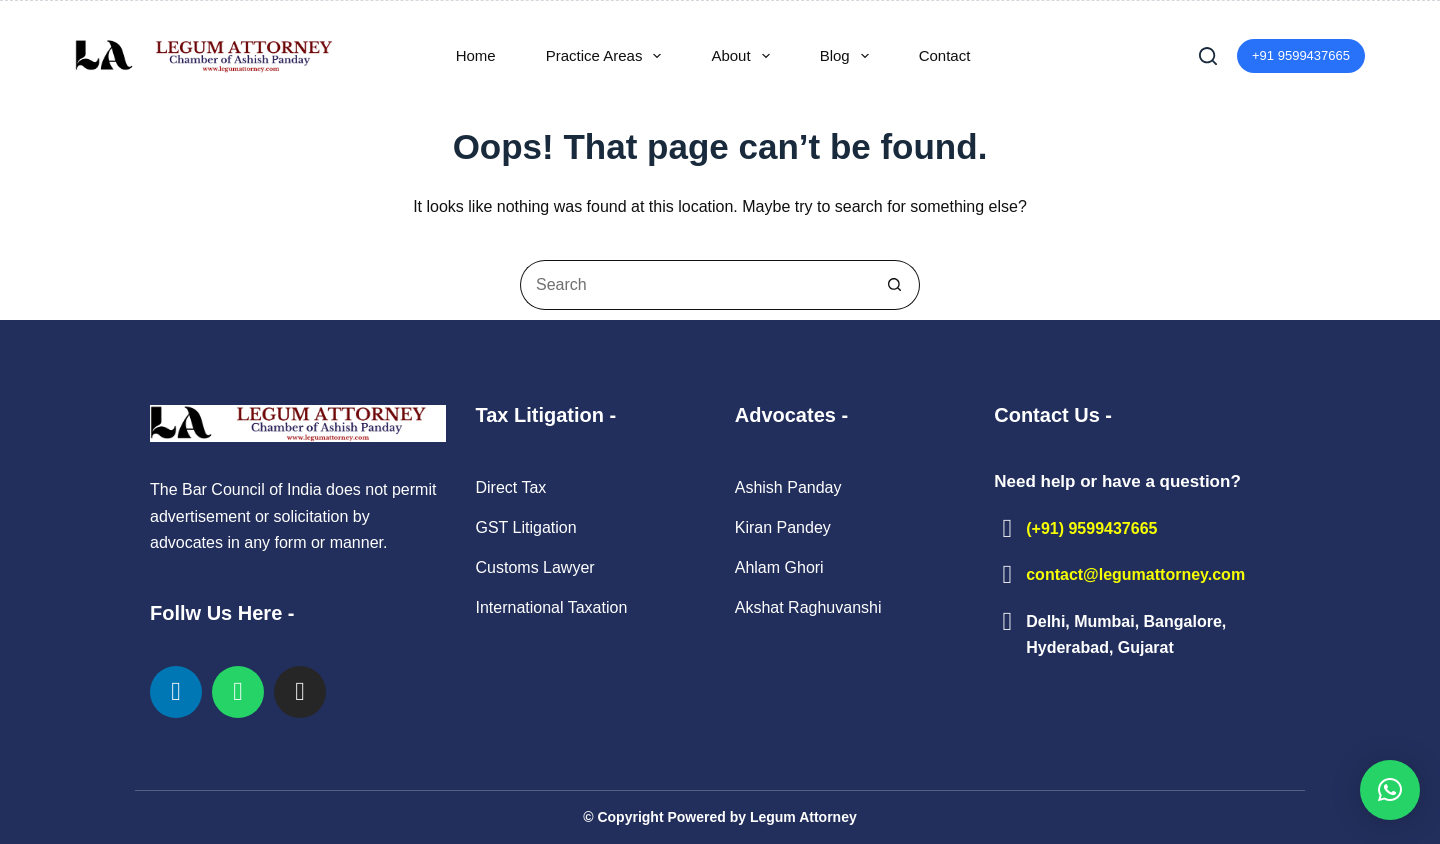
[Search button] (895, 285)
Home (476, 55)
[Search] (1208, 56)
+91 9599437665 (1301, 55)
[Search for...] (695, 285)
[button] (1390, 790)
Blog (848, 56)
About (744, 56)
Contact (945, 55)
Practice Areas (608, 56)
